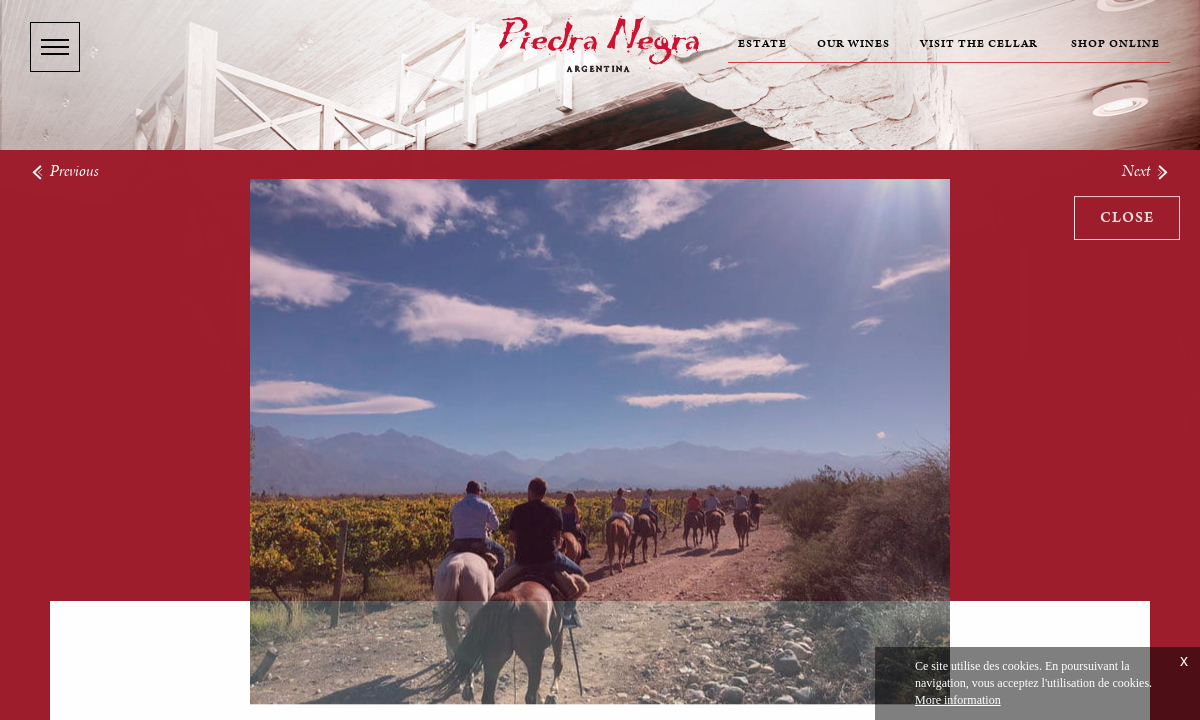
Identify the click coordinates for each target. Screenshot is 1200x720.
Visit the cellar (979, 44)
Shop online (1115, 44)
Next (1146, 170)
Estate (762, 44)
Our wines (853, 44)
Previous (64, 170)
